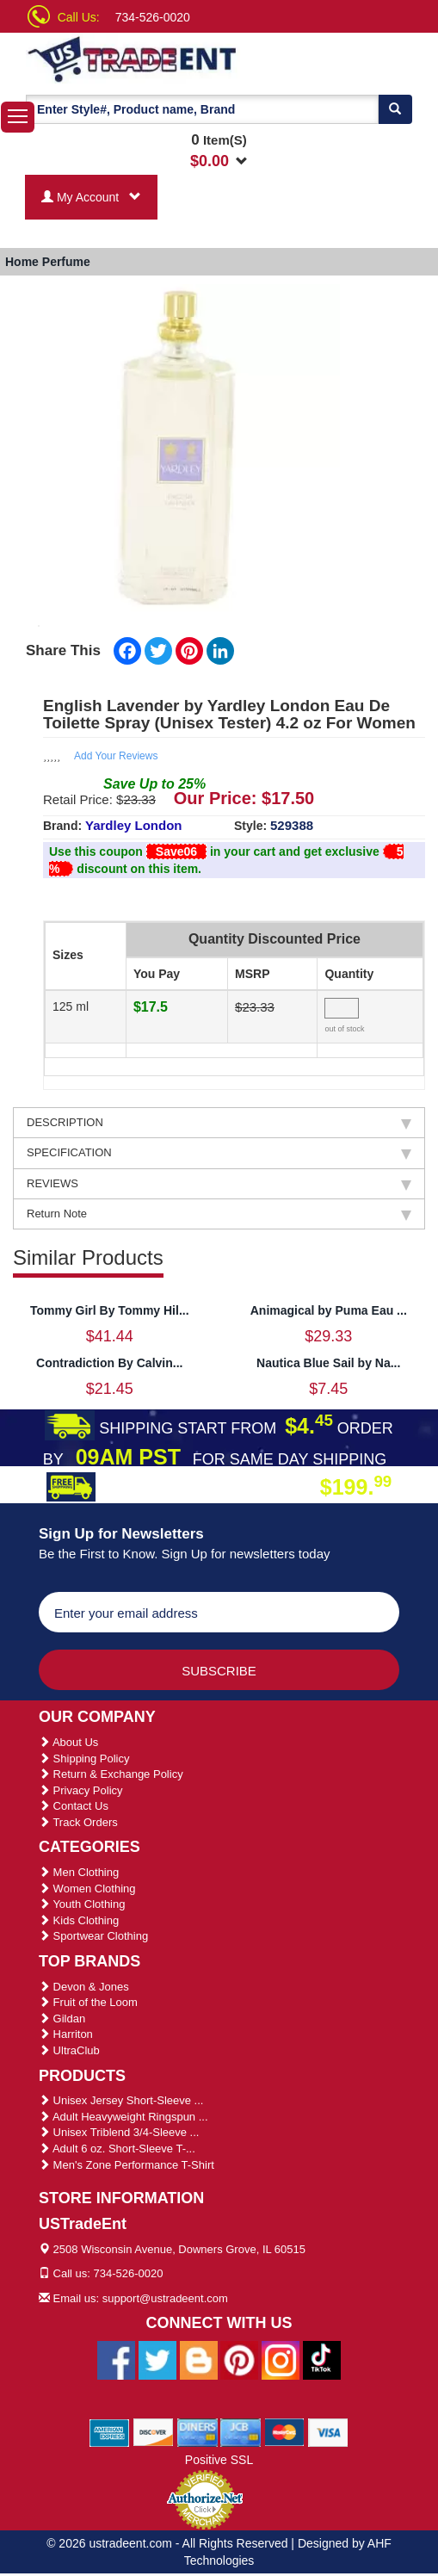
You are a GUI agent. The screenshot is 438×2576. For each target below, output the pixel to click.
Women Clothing (87, 1888)
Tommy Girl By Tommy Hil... (109, 1310)
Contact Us (73, 1805)
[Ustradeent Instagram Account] (280, 2359)
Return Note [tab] (219, 1214)
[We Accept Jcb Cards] (240, 2431)
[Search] (395, 109)
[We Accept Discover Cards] (153, 2431)
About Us (68, 1742)
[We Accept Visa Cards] (328, 2431)
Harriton (66, 2034)
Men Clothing (79, 1872)
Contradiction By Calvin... (109, 1363)
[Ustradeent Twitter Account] (157, 2359)
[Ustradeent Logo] (133, 58)
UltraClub (69, 2050)
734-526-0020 (152, 17)
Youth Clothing (82, 1904)
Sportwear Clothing (93, 1935)
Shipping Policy (84, 1758)
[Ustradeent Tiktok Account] (322, 2359)
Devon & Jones (84, 1986)
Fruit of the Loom (88, 2002)
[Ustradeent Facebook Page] (116, 2359)
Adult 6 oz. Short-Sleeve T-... (117, 2148)
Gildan (62, 2018)
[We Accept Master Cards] (284, 2431)
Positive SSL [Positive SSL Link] (219, 2460)
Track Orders (78, 1822)
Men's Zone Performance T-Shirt (126, 2164)
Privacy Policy (81, 1790)
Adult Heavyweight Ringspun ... (123, 2116)
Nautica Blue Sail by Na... (328, 1363)
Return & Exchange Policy (111, 1774)
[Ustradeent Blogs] (199, 2359)
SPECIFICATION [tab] (219, 1153)
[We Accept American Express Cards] (109, 2431)
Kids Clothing (79, 1920)
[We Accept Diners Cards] (197, 2431)
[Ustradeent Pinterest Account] (239, 2359)
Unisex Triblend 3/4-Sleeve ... (119, 2132)
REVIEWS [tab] (219, 1184)
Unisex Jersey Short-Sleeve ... (121, 2100)
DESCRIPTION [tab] (219, 1123)
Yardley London (133, 825)
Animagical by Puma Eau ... (328, 1310)
